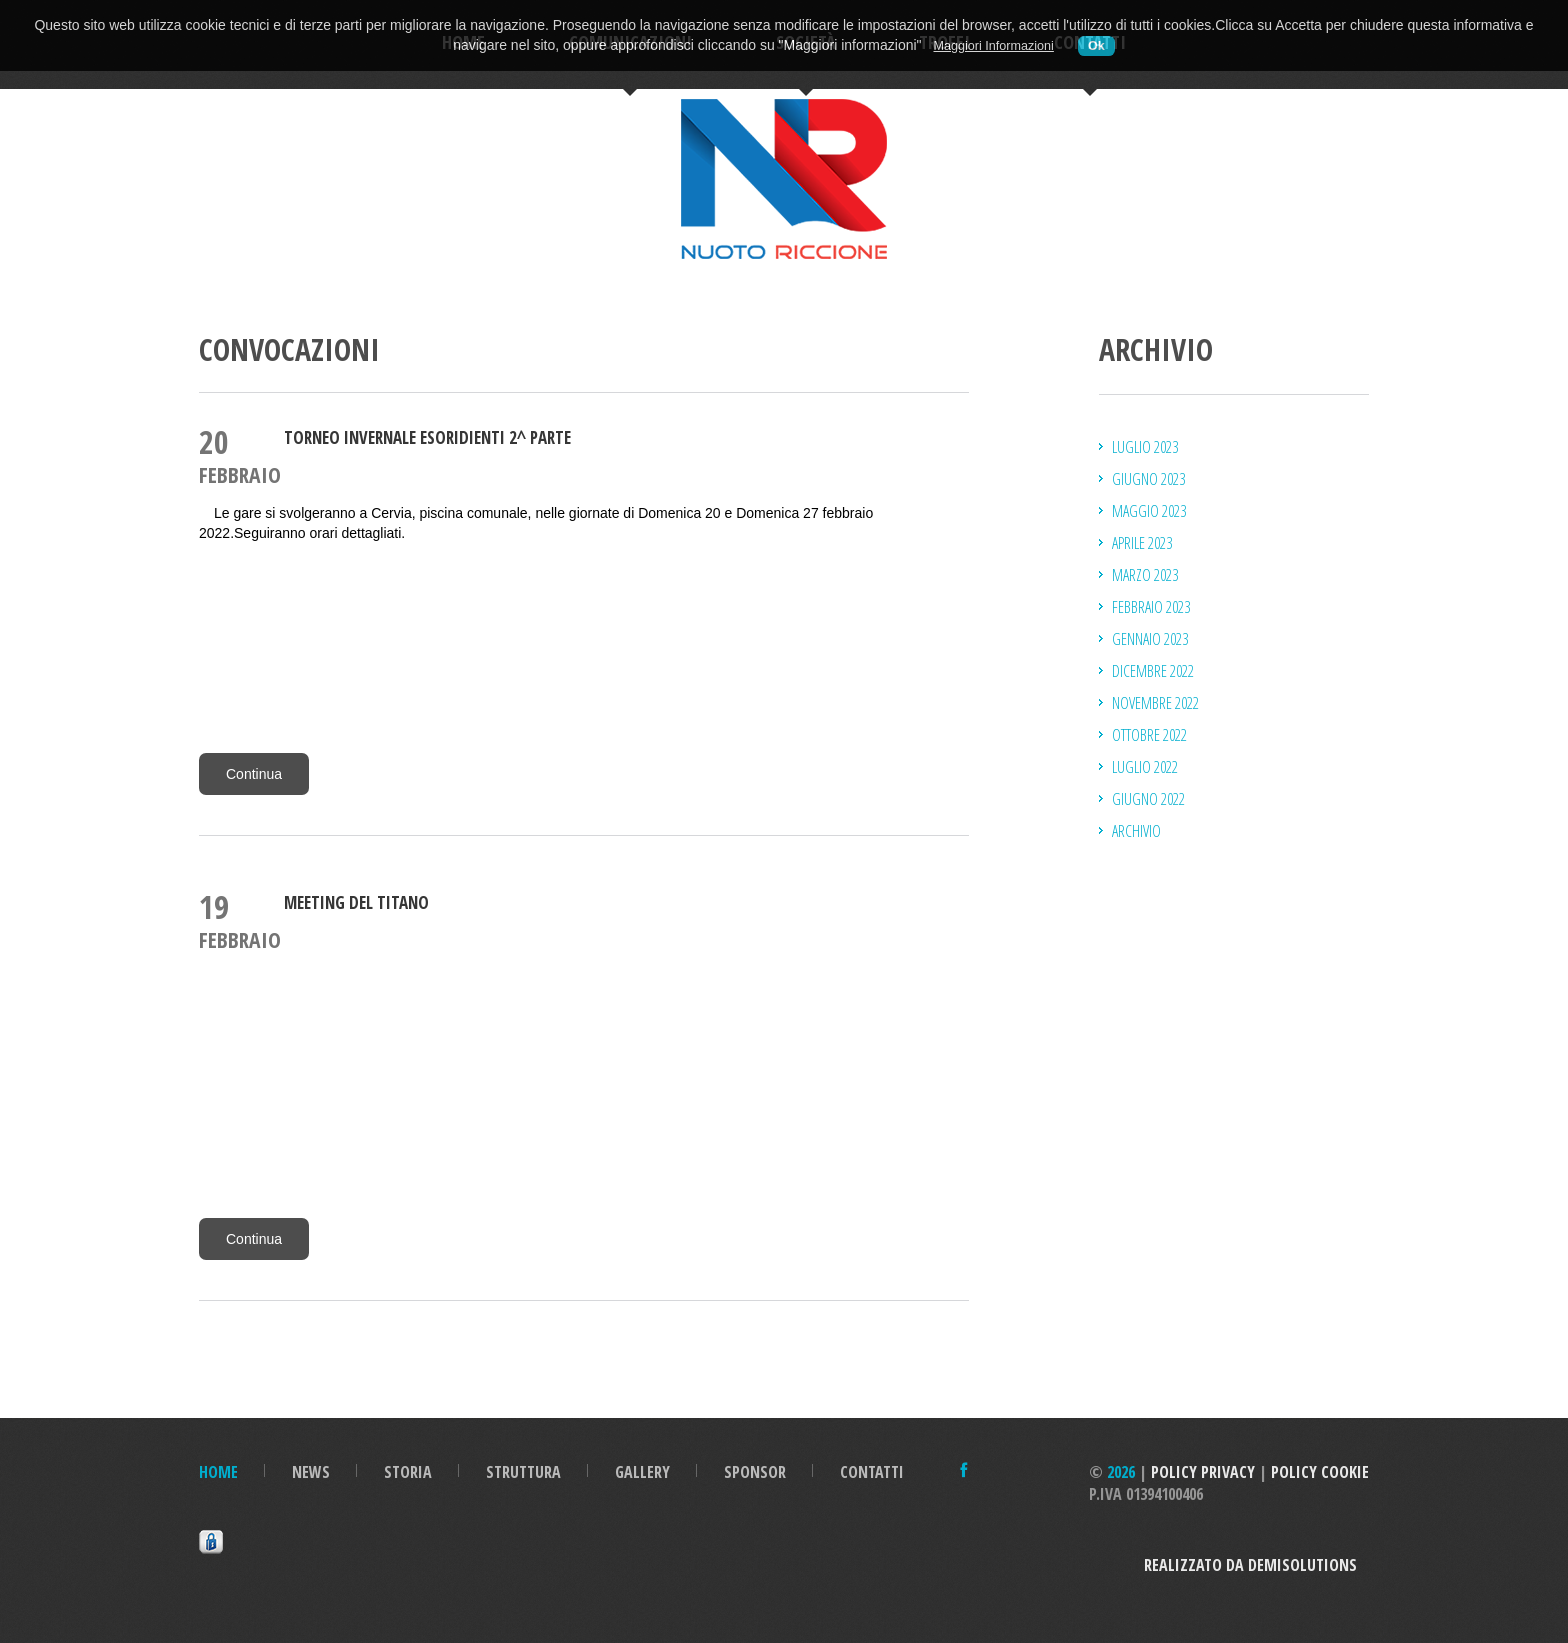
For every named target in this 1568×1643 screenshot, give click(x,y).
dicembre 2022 (1153, 671)
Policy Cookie (1320, 1472)
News (311, 1472)
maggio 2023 (1149, 511)
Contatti (872, 1472)
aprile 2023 (1142, 543)
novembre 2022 (1155, 703)
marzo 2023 (1145, 575)
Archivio (1136, 831)
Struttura (523, 1472)
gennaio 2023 (1150, 639)
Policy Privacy (1203, 1472)
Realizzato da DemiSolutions (1256, 1565)
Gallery (642, 1472)
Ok (1096, 46)
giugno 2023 (1148, 479)
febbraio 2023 (1151, 607)
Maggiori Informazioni (993, 46)
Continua (254, 774)
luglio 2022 (1145, 767)
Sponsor (755, 1472)
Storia (408, 1472)
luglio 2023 (1145, 447)
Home (218, 1472)
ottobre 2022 (1149, 735)
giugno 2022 (1148, 799)
